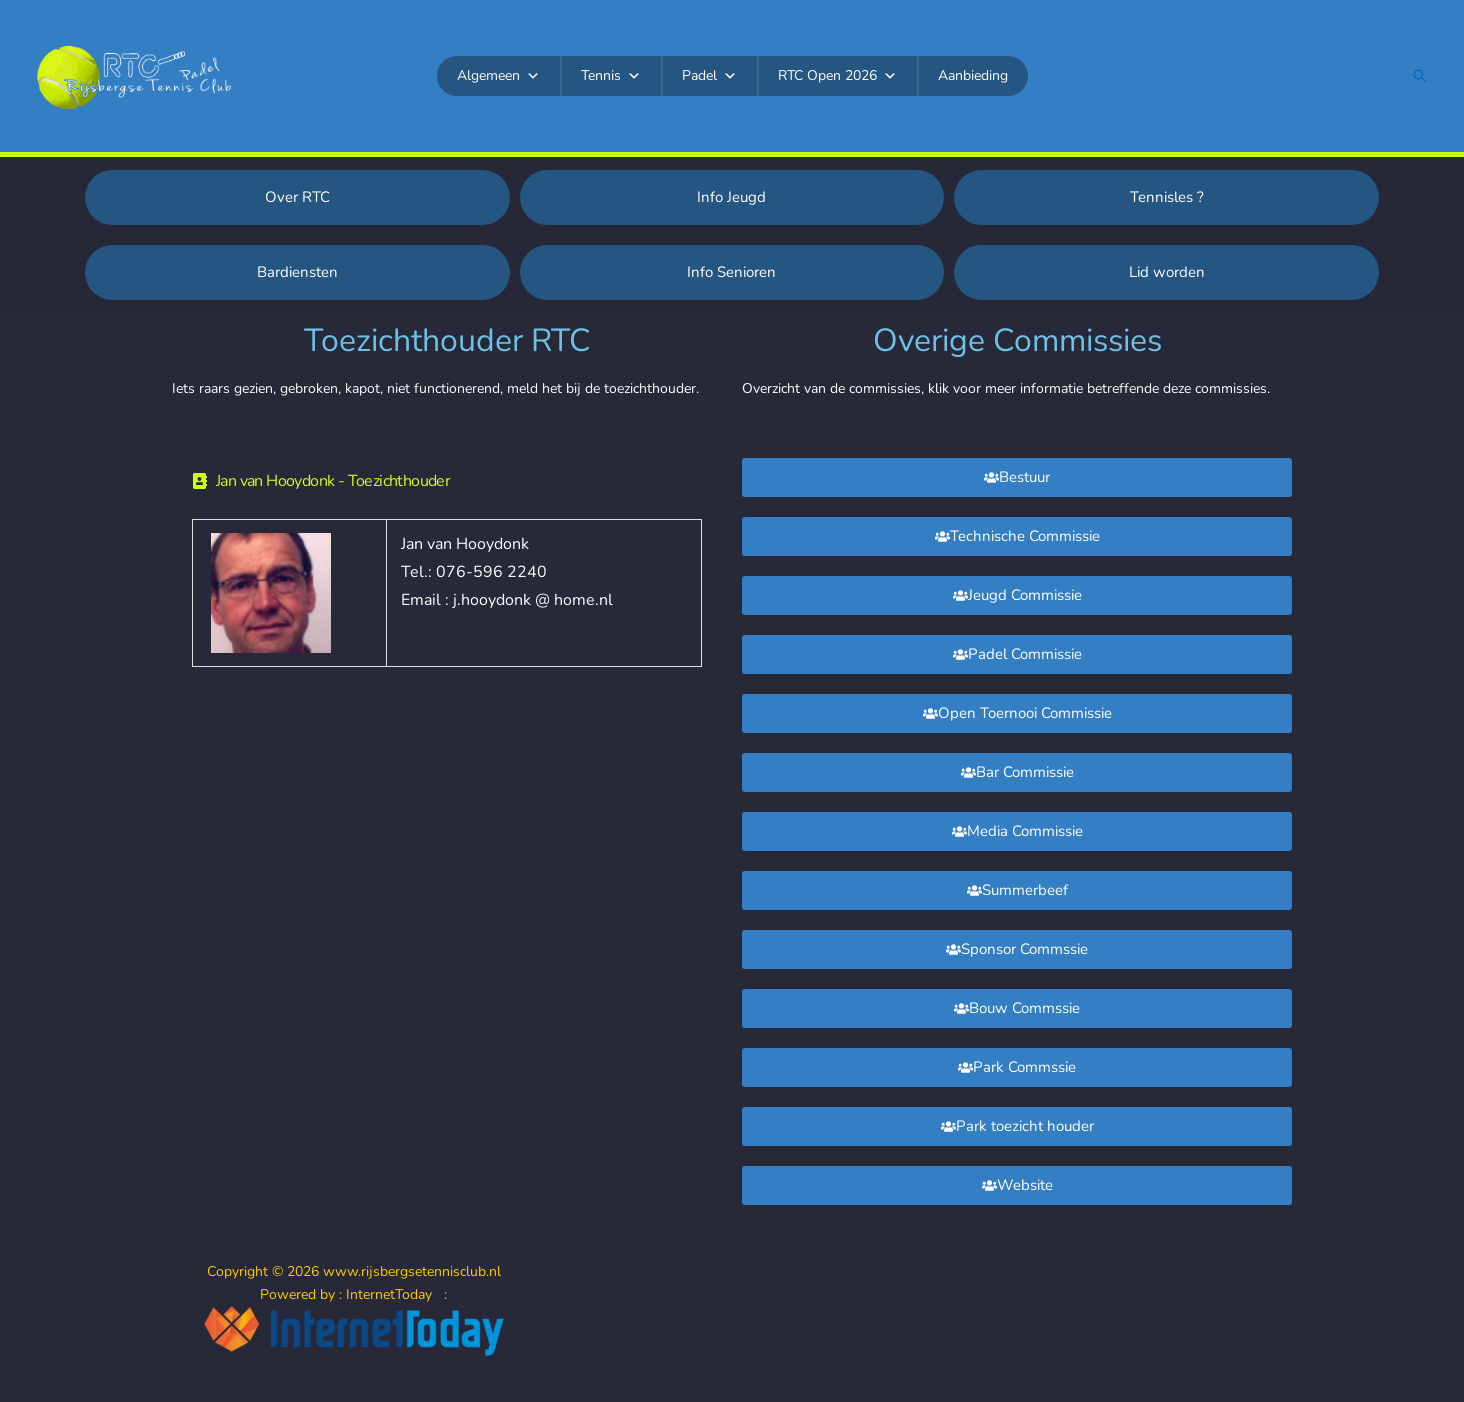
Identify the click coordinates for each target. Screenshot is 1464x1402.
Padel (709, 76)
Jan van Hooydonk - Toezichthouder (333, 481)
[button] (1420, 76)
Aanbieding (973, 75)
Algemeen (498, 76)
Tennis (611, 76)
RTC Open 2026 (837, 76)
